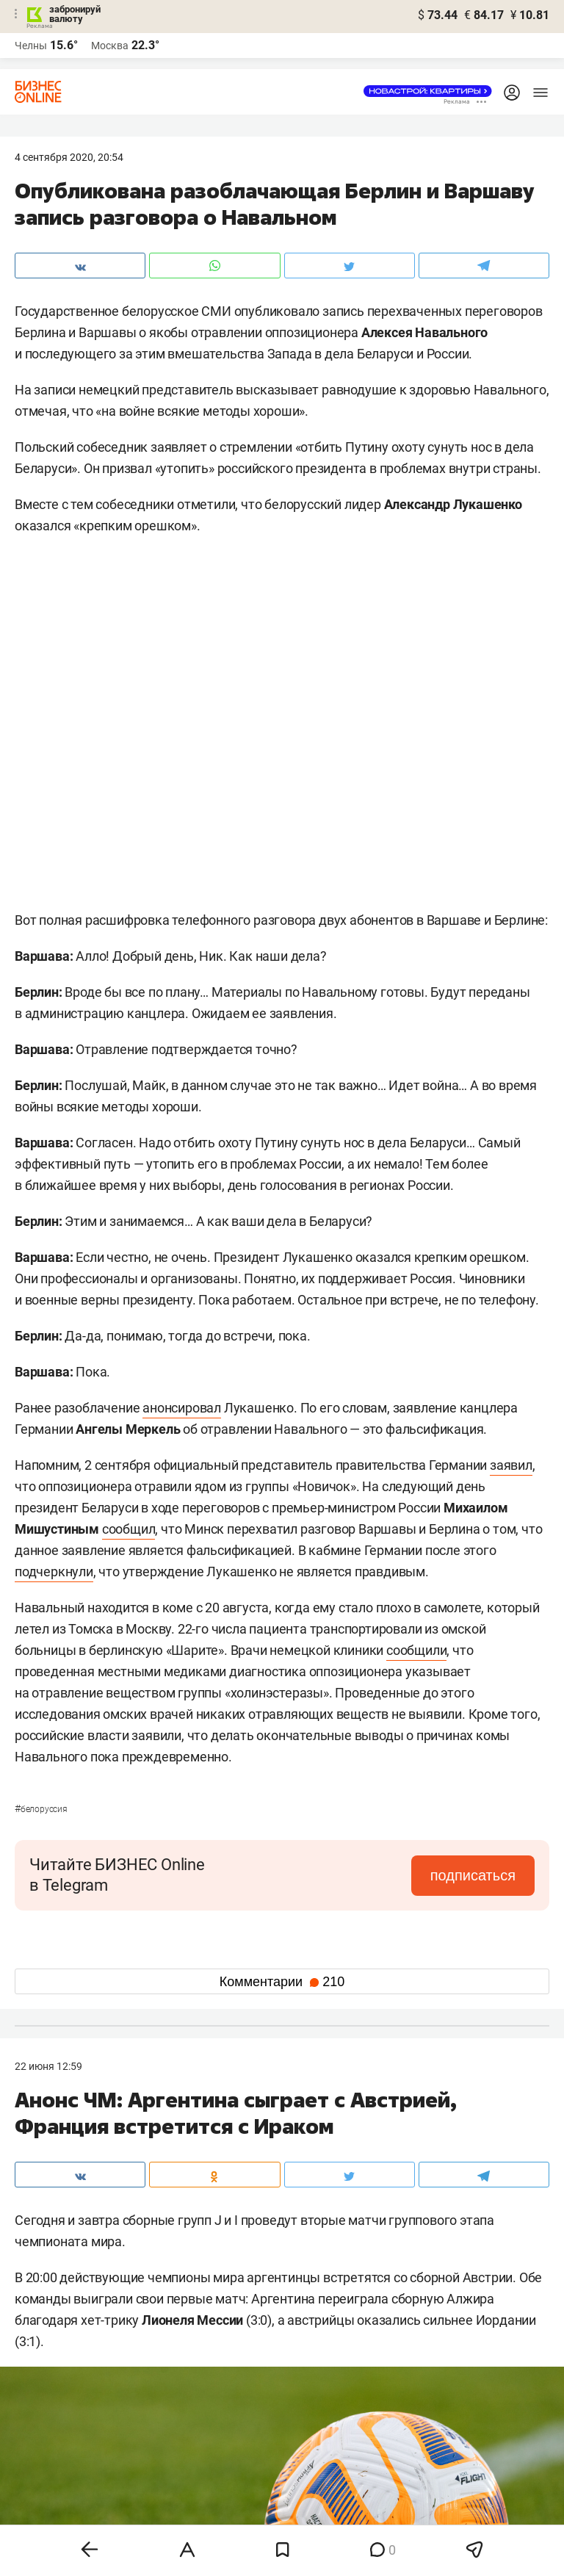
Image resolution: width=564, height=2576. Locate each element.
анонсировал (181, 1407)
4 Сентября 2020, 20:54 (69, 157)
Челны (31, 45)
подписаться (473, 1875)
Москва (110, 45)
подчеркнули (54, 1571)
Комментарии (282, 1981)
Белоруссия (41, 1809)
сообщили (416, 1650)
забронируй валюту (75, 14)
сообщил (129, 1529)
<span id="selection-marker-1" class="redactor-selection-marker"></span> (282, 727)
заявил (511, 1465)
